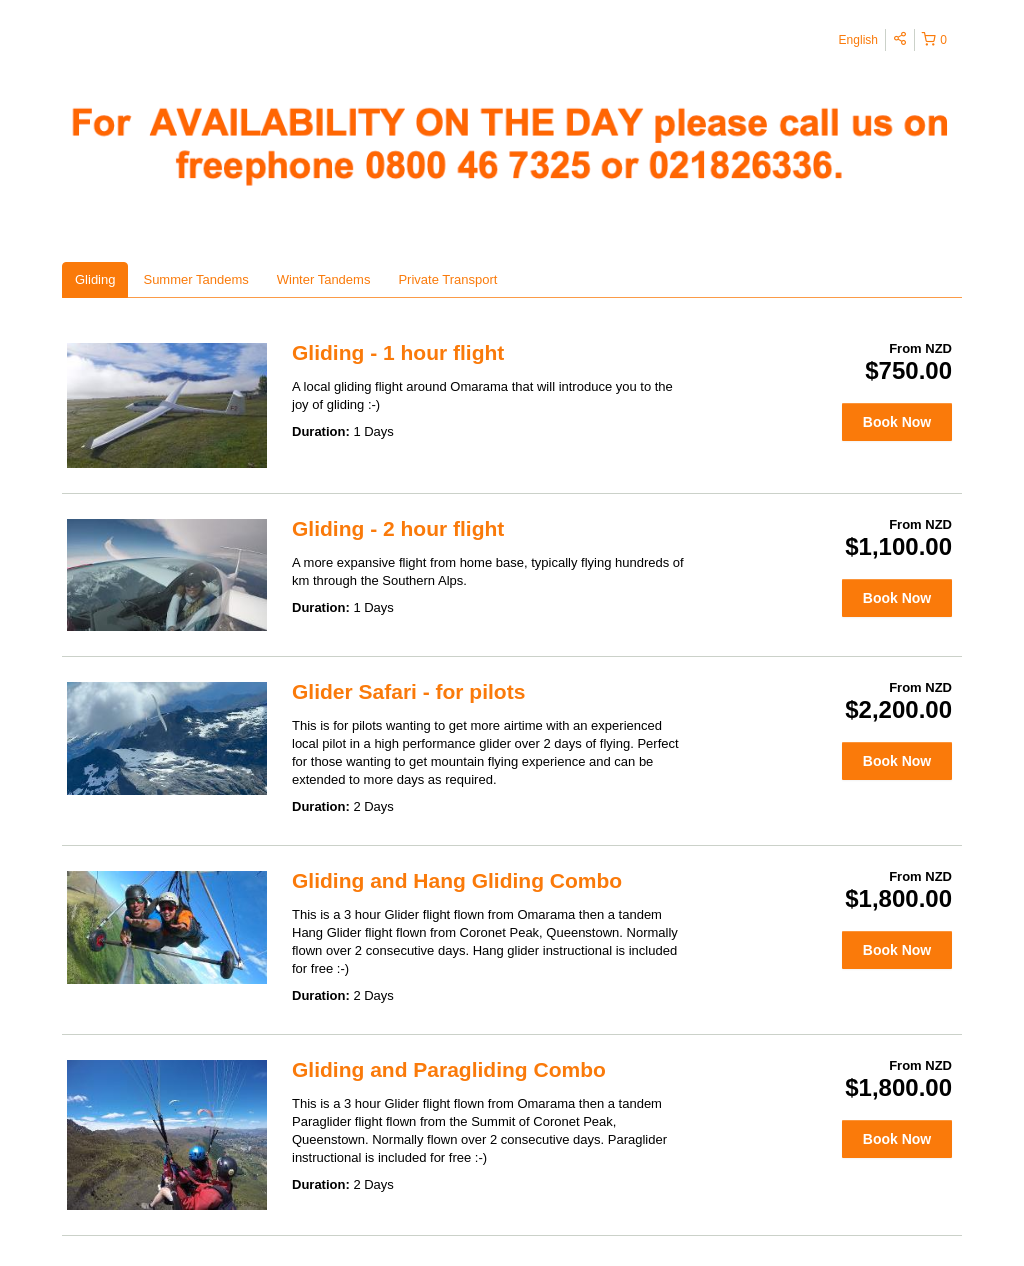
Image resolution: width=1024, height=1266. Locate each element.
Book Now (897, 422)
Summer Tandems (195, 279)
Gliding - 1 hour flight (398, 352)
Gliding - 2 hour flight (398, 528)
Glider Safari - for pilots (408, 691)
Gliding (95, 279)
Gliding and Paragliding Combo (449, 1069)
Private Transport (447, 279)
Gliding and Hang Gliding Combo (457, 880)
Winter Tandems (324, 279)
